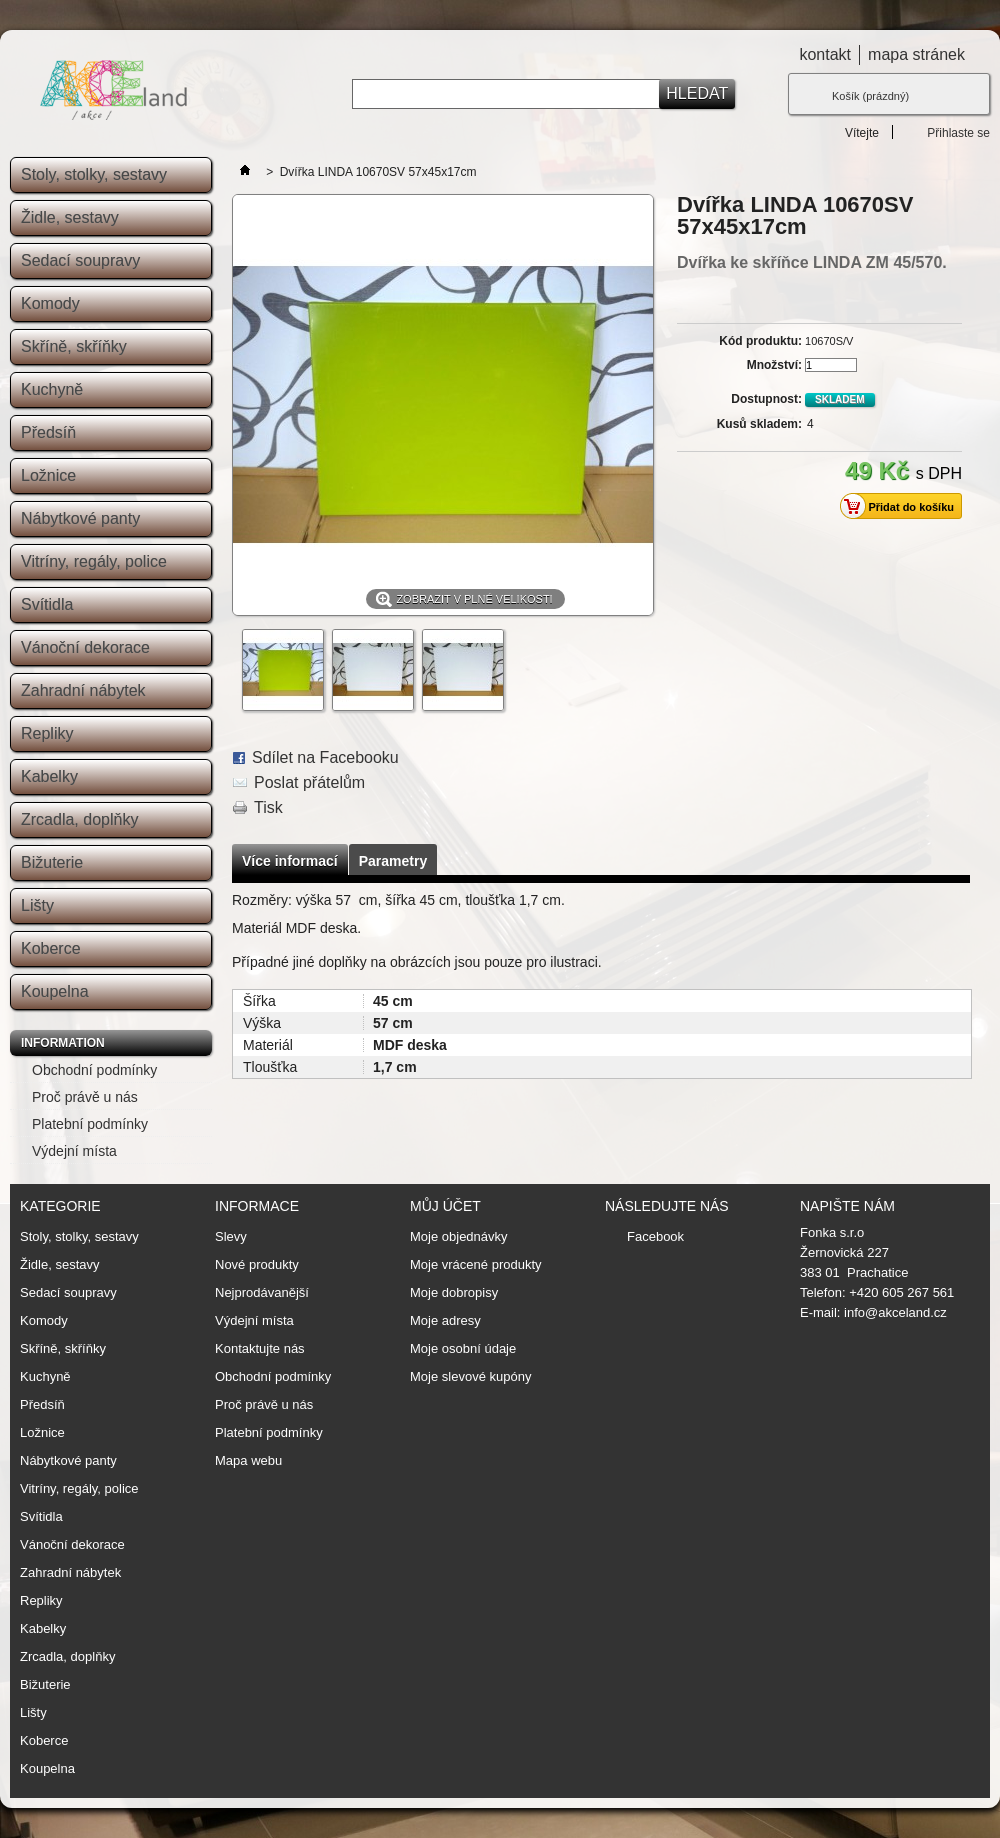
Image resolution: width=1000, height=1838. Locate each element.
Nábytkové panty (80, 518)
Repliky (47, 733)
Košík (870, 96)
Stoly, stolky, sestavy (94, 174)
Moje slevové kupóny (470, 1377)
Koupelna (55, 991)
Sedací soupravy (80, 260)
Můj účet (445, 1206)
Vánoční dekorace (85, 647)
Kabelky (49, 776)
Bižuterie (52, 862)
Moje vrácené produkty (476, 1265)
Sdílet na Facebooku (325, 757)
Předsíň (48, 432)
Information (63, 1043)
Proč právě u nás (85, 1097)
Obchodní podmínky (94, 1070)
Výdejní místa (74, 1151)
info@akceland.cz (895, 1312)
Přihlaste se (958, 132)
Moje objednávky (459, 1237)
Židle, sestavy (70, 217)
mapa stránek (916, 54)
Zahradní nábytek (83, 690)
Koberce (51, 948)
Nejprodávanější (262, 1292)
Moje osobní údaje (463, 1349)
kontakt (825, 54)
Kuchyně (52, 389)
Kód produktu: (760, 341)
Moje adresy (445, 1321)
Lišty (37, 905)
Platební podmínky (90, 1124)
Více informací (290, 861)
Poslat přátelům (309, 782)
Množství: (774, 365)
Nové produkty (257, 1264)
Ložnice (48, 475)
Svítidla (47, 604)
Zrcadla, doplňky (79, 819)
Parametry (393, 861)
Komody (50, 303)
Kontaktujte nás (260, 1348)
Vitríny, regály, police (94, 561)
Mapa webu (248, 1460)
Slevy (231, 1236)
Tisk (268, 807)
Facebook (655, 1236)
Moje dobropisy (454, 1293)
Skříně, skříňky (74, 346)
